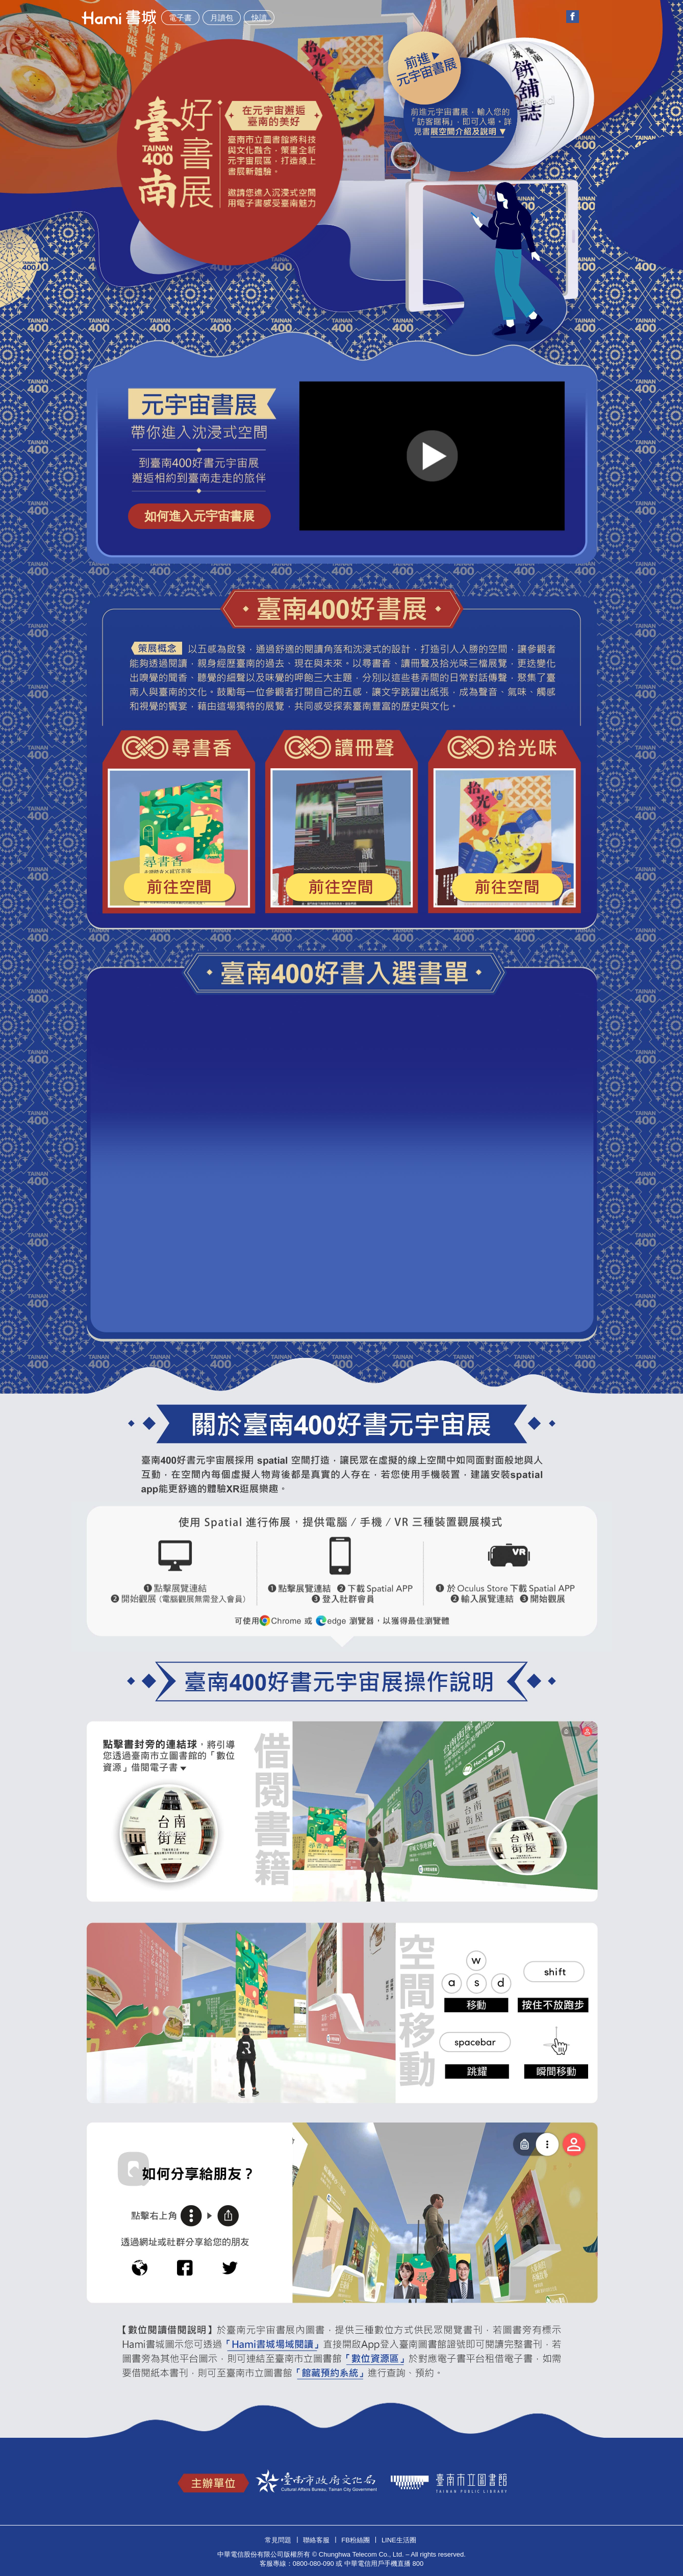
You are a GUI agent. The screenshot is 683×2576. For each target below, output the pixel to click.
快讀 (259, 17)
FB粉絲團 (355, 2540)
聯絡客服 (316, 2540)
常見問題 (278, 2540)
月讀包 (221, 17)
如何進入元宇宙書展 (199, 516)
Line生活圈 (399, 2540)
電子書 (180, 17)
